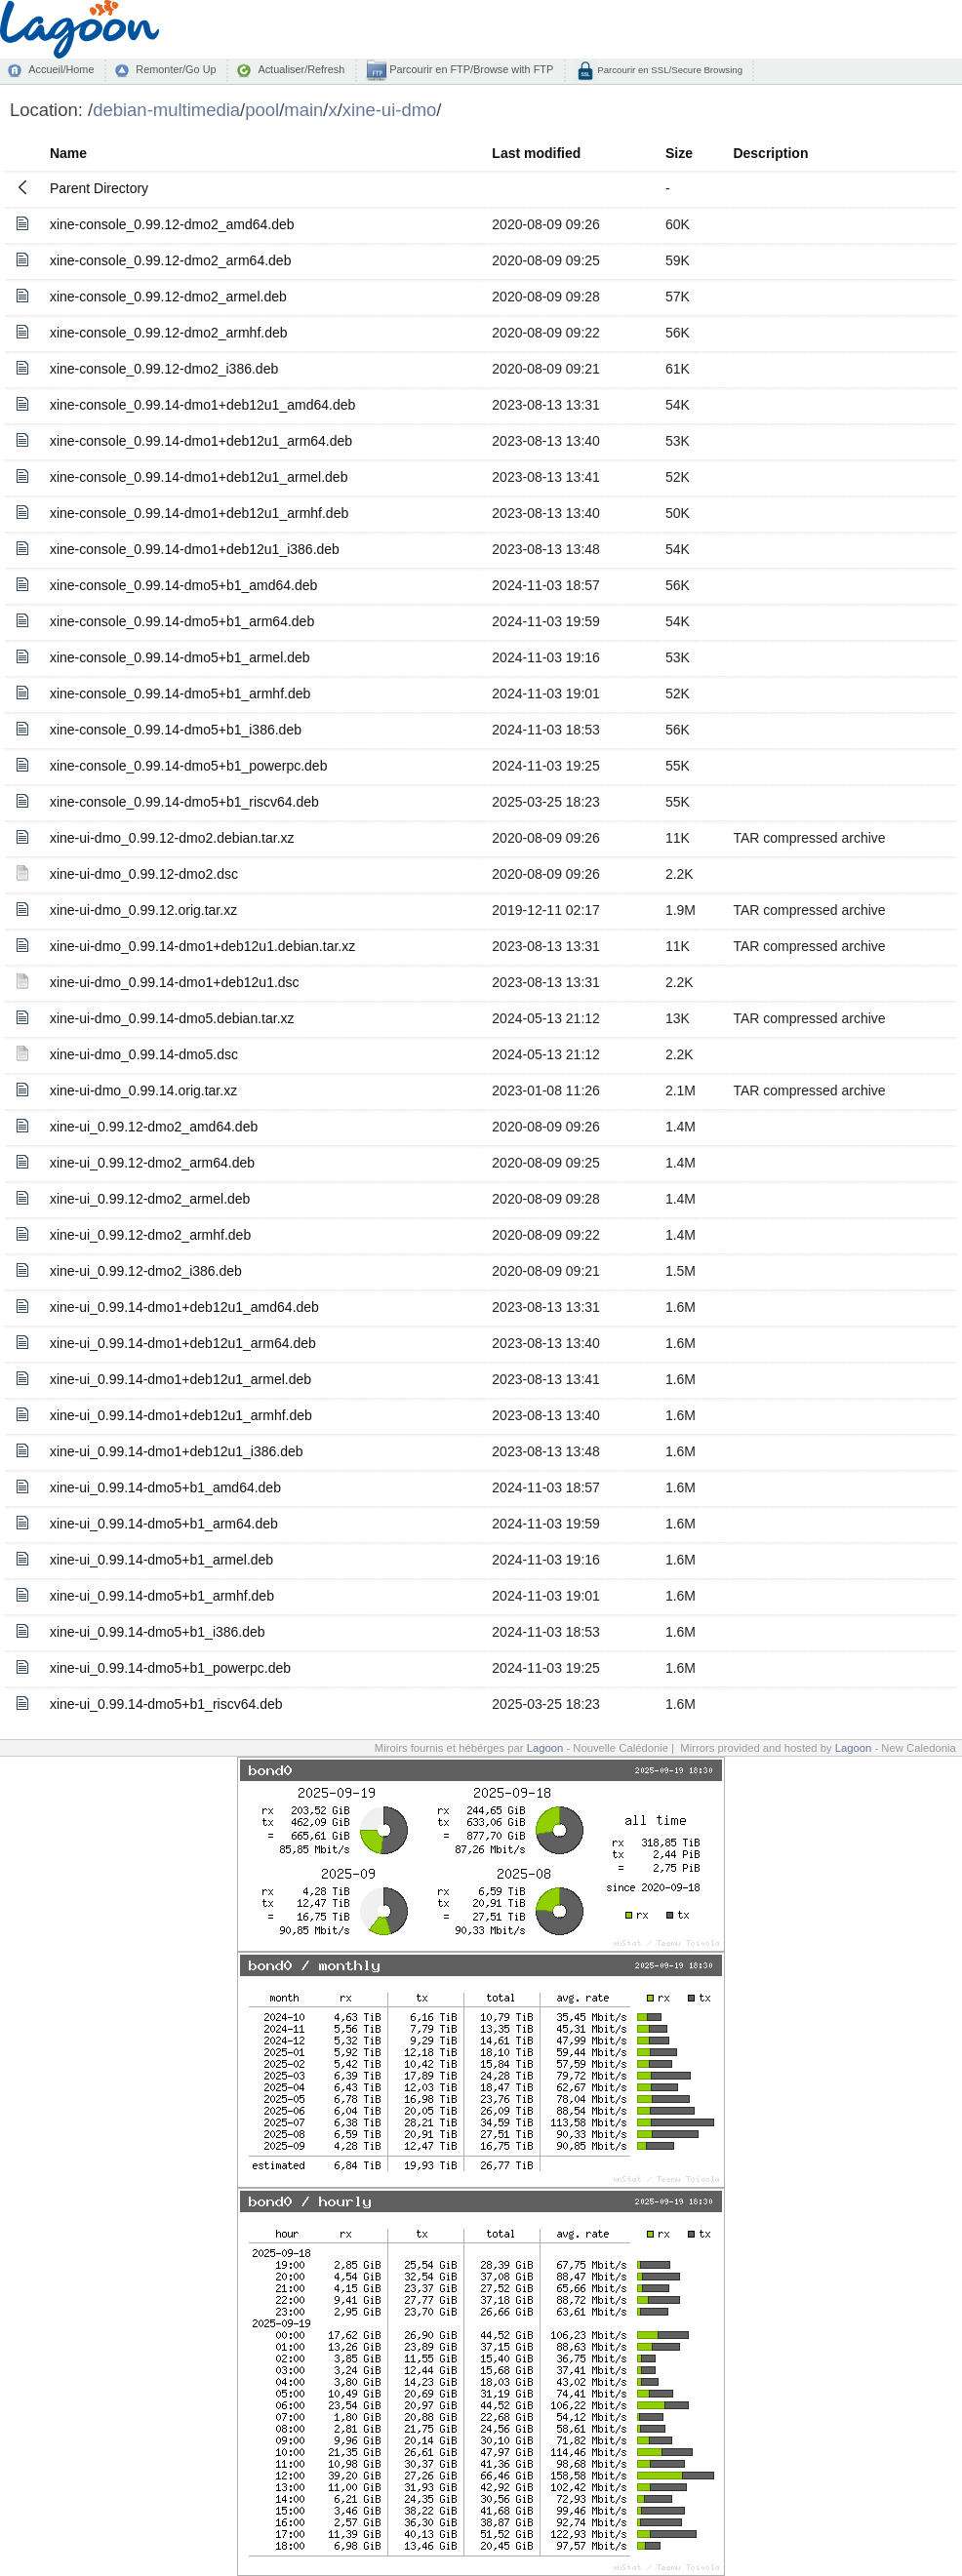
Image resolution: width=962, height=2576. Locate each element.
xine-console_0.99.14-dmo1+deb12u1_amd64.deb (202, 405)
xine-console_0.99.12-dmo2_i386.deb (164, 368)
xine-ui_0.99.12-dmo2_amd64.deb (154, 1126)
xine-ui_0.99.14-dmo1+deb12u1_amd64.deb (184, 1307)
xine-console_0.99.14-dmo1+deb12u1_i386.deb (195, 549)
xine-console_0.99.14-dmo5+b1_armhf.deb (180, 693)
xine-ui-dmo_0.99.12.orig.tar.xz (143, 910)
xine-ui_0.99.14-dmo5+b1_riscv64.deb (166, 1704)
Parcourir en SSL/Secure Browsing (668, 69)
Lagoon (545, 1748)
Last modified (536, 153)
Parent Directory (99, 188)
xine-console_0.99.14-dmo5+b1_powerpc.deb (188, 765)
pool (262, 109)
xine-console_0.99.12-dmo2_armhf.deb (169, 332)
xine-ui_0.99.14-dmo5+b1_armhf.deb (162, 1596)
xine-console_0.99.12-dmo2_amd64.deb (172, 224)
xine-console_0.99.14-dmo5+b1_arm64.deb (182, 621)
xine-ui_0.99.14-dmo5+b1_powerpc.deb (170, 1668)
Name (68, 153)
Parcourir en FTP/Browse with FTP (469, 69)
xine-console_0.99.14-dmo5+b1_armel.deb (180, 657)
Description (770, 153)
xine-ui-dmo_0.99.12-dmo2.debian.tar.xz (172, 838)
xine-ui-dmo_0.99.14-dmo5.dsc (144, 1054)
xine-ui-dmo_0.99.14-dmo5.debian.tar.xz (172, 1018)
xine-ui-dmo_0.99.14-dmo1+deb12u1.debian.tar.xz (202, 946)
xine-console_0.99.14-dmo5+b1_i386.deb (175, 729)
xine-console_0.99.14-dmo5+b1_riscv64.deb (184, 802)
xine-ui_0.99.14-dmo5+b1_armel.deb (161, 1559)
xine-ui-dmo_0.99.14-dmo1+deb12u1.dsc (175, 982)
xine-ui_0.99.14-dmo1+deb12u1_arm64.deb (183, 1343)
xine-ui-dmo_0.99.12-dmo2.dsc (144, 874)
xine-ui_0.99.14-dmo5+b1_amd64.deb (165, 1487)
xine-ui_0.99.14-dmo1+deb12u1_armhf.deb (181, 1415)
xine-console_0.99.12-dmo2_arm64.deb (171, 260)
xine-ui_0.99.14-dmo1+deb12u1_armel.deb (180, 1379)
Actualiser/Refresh (301, 69)
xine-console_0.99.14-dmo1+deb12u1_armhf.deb (199, 513)
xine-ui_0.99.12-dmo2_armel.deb (150, 1199)
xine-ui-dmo (389, 109)
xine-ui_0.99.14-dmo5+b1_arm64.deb (164, 1523)
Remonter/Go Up (176, 69)
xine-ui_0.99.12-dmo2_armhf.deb (150, 1235)
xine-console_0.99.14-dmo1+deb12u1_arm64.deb (201, 441)
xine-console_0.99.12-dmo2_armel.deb (168, 296)
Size (679, 153)
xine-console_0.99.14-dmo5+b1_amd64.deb (183, 585)
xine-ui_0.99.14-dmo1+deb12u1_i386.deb (176, 1451)
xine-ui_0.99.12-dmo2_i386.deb (146, 1271)
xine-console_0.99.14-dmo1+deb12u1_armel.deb (199, 477)
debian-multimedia (166, 109)
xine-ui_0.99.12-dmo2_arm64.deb (152, 1162)
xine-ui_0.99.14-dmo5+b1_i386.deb (157, 1632)
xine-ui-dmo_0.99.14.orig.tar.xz (143, 1090)
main (303, 109)
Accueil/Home (61, 69)
